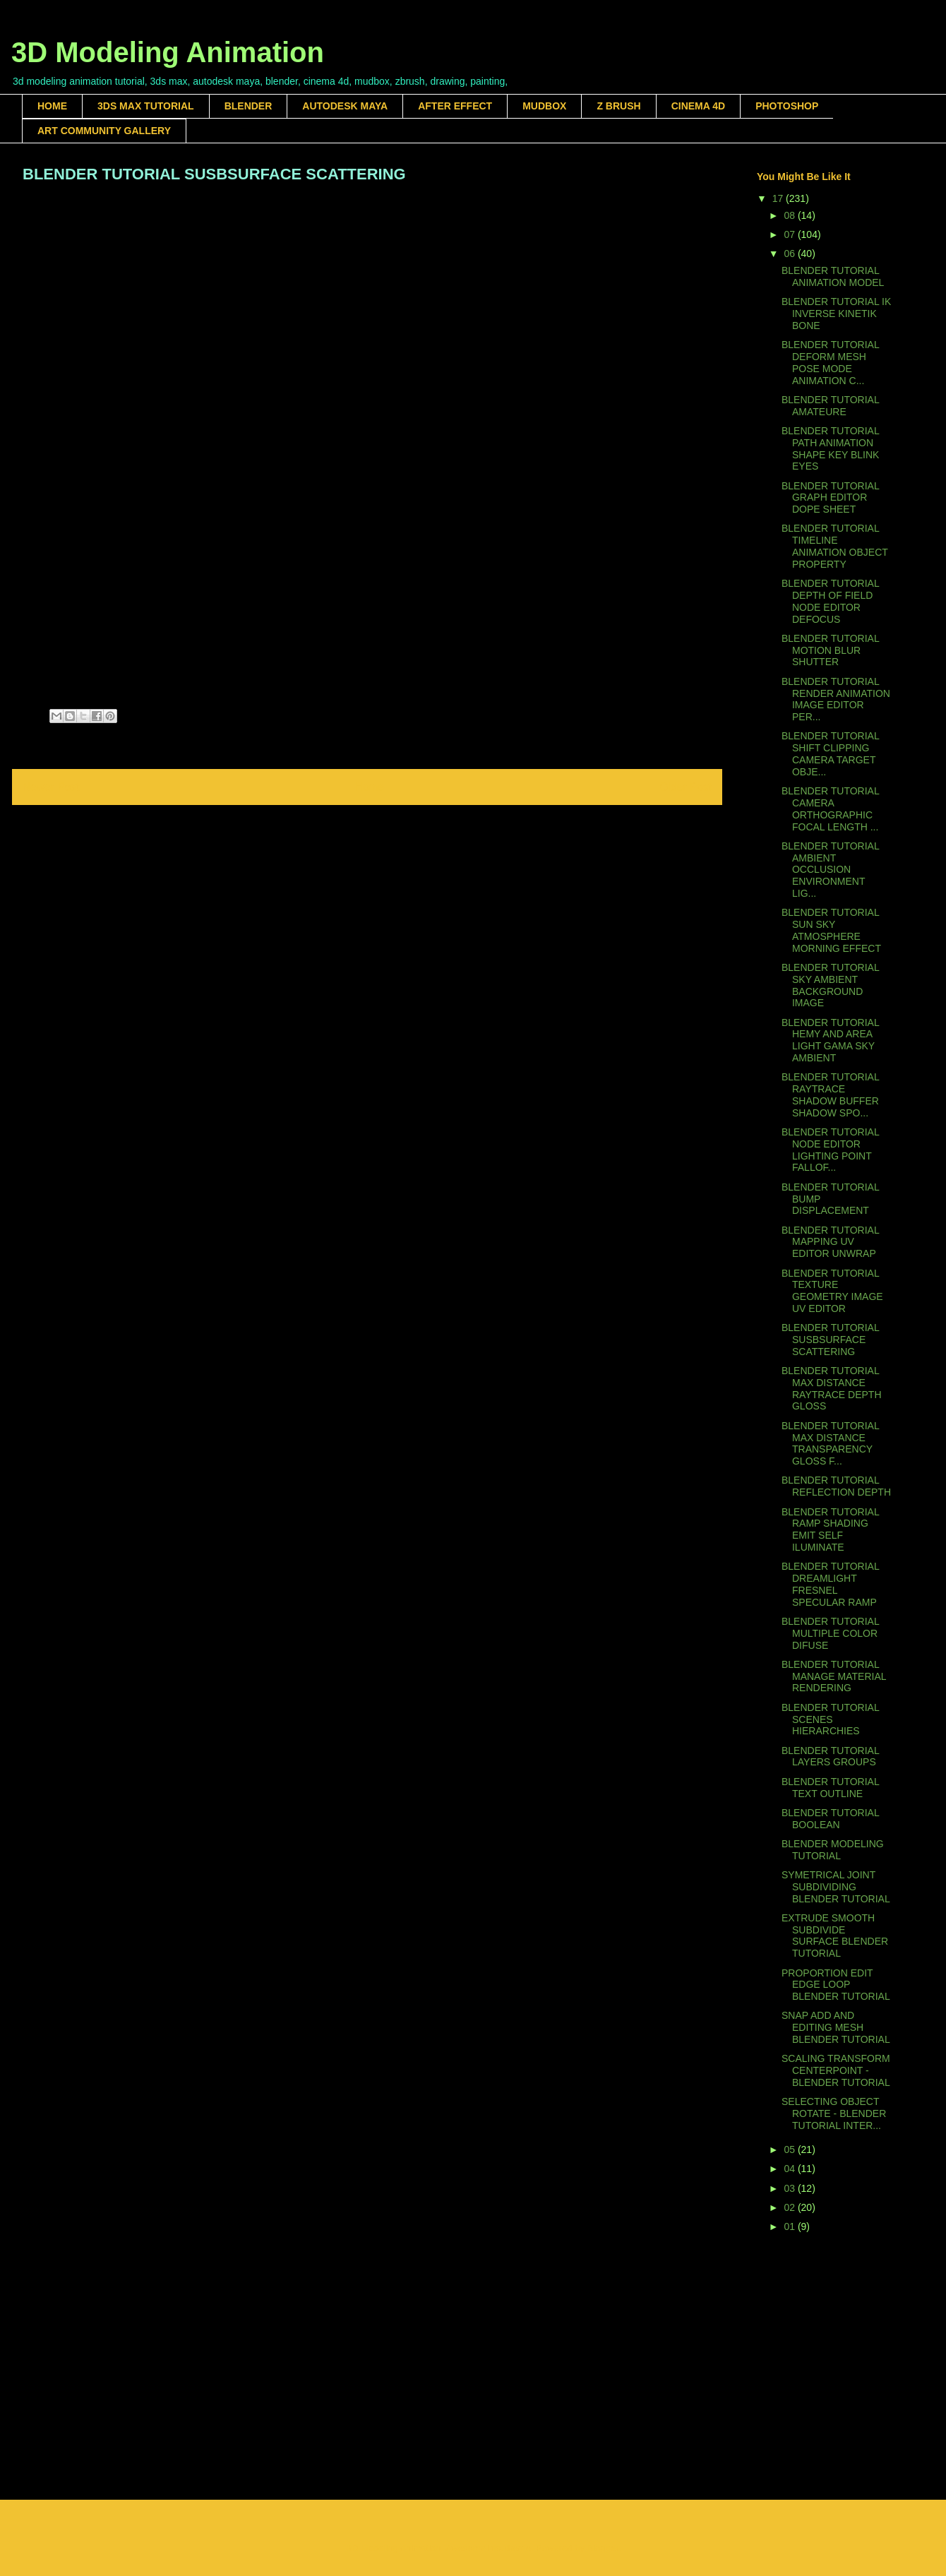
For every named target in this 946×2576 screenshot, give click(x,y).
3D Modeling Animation (167, 52)
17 (779, 198)
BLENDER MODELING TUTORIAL (833, 1849)
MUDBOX (544, 106)
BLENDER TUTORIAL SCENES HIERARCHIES (830, 1719)
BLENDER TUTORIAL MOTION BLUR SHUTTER (830, 650)
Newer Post (51, 787)
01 (790, 2226)
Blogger (602, 2548)
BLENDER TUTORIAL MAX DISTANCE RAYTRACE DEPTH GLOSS (832, 1388)
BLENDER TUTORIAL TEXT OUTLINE (830, 1787)
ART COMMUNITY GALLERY (104, 130)
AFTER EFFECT (455, 106)
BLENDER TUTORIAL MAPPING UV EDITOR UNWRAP (830, 1242)
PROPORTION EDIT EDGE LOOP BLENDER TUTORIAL (836, 1985)
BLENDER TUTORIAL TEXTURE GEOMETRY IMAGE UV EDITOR (832, 1291)
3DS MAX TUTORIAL (145, 106)
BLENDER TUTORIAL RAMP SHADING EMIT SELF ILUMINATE (830, 1529)
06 (790, 253)
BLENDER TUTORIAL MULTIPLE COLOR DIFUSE (830, 1633)
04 (790, 2168)
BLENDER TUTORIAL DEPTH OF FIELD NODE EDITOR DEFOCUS (830, 601)
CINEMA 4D (698, 106)
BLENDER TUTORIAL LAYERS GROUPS (830, 1756)
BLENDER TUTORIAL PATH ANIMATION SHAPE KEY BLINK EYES (830, 448)
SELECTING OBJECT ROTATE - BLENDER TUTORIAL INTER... (834, 2113)
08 (790, 215)
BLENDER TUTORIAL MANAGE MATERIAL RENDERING (834, 1676)
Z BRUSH (618, 106)
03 (790, 2188)
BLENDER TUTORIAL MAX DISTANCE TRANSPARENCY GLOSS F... (830, 1443)
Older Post (685, 787)
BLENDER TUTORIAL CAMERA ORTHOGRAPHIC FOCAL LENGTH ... (830, 808)
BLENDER (248, 106)
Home (370, 787)
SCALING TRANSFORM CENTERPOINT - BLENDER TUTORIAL (836, 2070)
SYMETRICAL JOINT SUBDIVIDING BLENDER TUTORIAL (836, 1886)
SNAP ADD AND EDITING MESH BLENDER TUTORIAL (836, 2027)
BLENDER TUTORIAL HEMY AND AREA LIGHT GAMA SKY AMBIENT (830, 1040)
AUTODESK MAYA (345, 106)
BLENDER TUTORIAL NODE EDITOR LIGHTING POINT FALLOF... (830, 1149)
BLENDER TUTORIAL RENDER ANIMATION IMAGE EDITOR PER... (836, 699)
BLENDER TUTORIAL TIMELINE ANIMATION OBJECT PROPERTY (835, 546)
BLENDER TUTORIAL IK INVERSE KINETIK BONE (836, 313)
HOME (52, 106)
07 (790, 234)
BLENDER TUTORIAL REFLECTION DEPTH (836, 1486)
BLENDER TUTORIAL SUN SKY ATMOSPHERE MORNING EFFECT (831, 930)
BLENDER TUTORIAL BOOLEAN (830, 1818)
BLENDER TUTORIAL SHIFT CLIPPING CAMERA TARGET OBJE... (830, 753)
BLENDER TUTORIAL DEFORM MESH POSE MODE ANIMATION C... (830, 362)
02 (790, 2207)
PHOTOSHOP (786, 106)
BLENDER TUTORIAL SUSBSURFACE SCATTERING (830, 1339)
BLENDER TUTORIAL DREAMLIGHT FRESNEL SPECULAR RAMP (830, 1584)
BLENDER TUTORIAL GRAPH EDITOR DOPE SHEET (830, 497)
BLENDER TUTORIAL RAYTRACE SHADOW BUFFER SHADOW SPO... (830, 1094)
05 (790, 2149)
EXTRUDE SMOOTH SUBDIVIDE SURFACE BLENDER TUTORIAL (835, 1935)
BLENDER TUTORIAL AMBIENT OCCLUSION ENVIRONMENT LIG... (830, 869)
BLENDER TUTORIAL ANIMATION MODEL (833, 276)
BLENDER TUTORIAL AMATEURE (830, 405)
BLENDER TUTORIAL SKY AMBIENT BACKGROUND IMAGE (830, 985)
